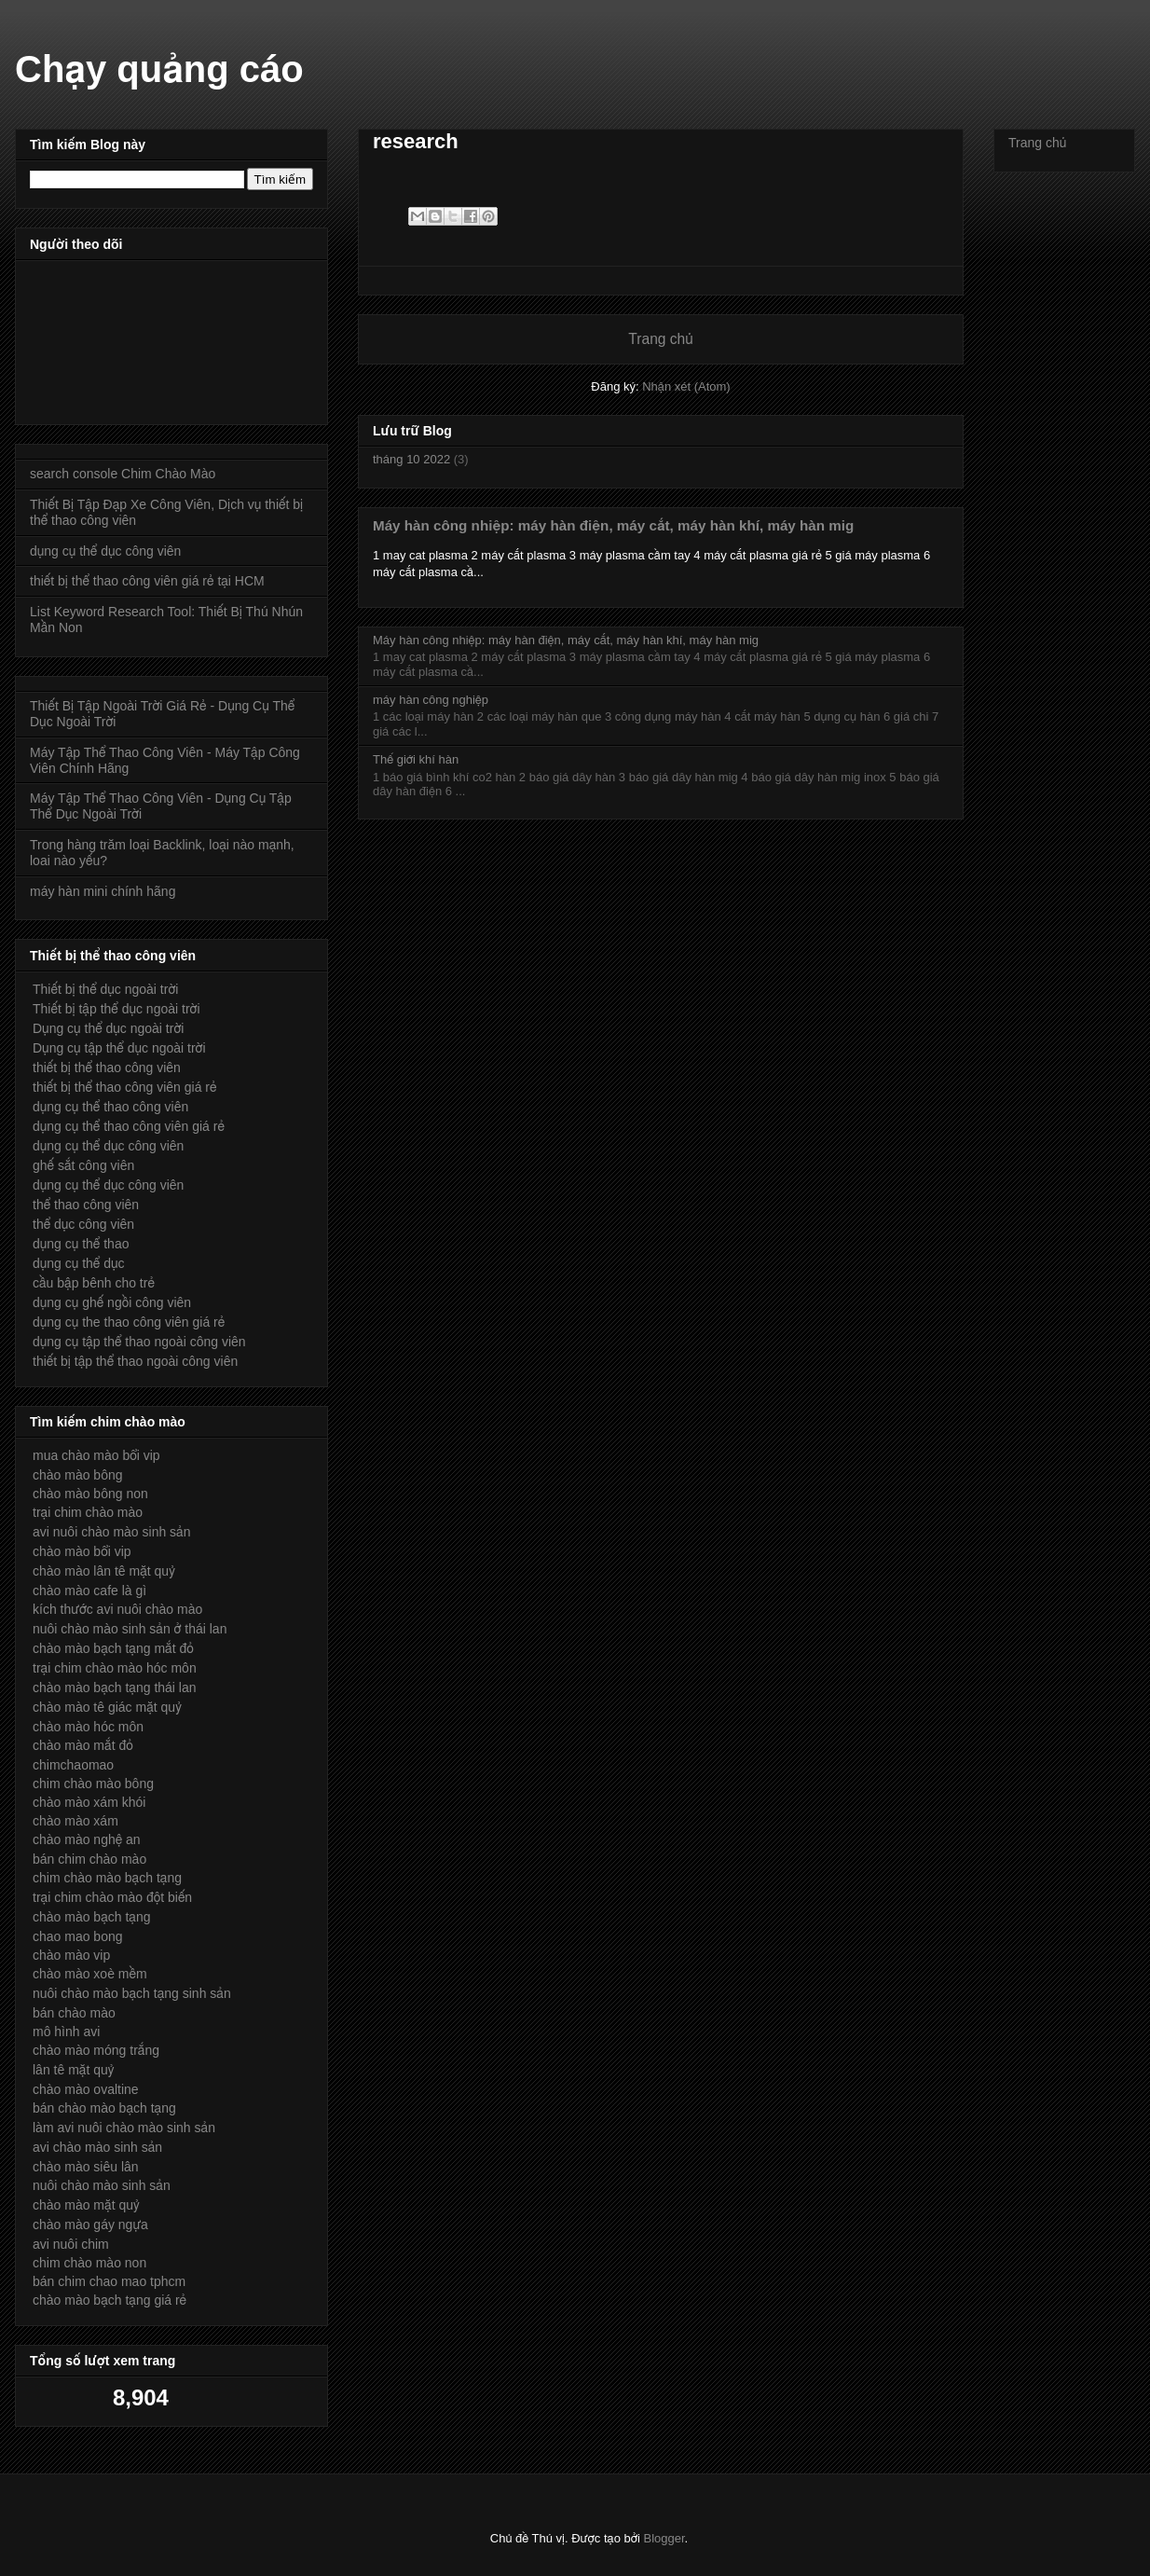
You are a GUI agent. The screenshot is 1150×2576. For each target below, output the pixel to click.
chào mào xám (75, 1820)
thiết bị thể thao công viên (107, 1067)
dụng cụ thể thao (81, 1243)
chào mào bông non (90, 1493)
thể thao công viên (86, 1204)
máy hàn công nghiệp (430, 700)
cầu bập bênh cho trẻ (94, 1282)
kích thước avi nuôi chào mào (117, 1609)
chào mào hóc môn (88, 1726)
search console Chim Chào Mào (122, 473)
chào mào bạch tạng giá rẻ (109, 2300)
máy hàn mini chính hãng (102, 891)
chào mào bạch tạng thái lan (115, 1687)
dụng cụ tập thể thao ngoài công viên (139, 1341)
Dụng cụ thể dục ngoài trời (108, 1028)
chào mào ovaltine (86, 2089)
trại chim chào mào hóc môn (115, 1667)
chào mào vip (71, 1955)
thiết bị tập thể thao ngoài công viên (135, 1361)
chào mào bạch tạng (92, 1916)
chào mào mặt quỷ (86, 2204)
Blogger (663, 2538)
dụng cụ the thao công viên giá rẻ (129, 1322)
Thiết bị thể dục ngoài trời (105, 989)
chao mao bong (78, 1936)
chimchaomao (73, 1764)
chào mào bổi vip (82, 1551)
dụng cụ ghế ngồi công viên (112, 1302)
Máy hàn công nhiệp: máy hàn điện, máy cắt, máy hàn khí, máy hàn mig (613, 525)
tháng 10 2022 (411, 459)
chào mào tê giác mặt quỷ (107, 1707)
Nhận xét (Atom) (686, 386)
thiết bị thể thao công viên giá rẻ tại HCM (147, 580)
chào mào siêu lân (86, 2166)
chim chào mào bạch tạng (107, 1877)
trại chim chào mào (88, 1512)
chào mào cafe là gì (89, 1590)
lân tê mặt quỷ (73, 2069)
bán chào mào (74, 2012)
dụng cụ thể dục (79, 1263)
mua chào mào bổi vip (96, 1455)
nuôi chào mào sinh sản (102, 2185)
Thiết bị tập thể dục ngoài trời (116, 1008)
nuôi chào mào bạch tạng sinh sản (132, 1993)
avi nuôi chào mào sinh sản (111, 1531)
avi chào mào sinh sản (97, 2147)
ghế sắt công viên (83, 1165)
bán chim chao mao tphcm (109, 2281)
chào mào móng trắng (96, 2050)
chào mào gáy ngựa (90, 2224)
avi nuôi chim (71, 2244)
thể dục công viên (83, 1224)
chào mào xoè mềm (90, 1973)
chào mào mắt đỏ (83, 1745)
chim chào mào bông (93, 1783)
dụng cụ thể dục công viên (105, 551)
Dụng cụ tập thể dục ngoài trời (119, 1047)
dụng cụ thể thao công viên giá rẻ (129, 1126)
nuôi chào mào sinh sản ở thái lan (129, 1628)
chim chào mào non (89, 2262)
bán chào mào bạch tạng (104, 2108)
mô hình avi (66, 2031)
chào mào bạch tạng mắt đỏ (113, 1648)
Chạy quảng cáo (159, 69)
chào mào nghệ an (87, 1839)
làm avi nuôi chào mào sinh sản (124, 2127)
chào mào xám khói (89, 1802)
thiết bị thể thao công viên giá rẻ (125, 1087)
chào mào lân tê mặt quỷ (104, 1571)
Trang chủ (660, 339)
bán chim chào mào (89, 1859)
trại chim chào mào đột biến (112, 1897)
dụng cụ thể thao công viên (110, 1106)
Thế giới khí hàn (416, 759)
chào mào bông (78, 1474)
